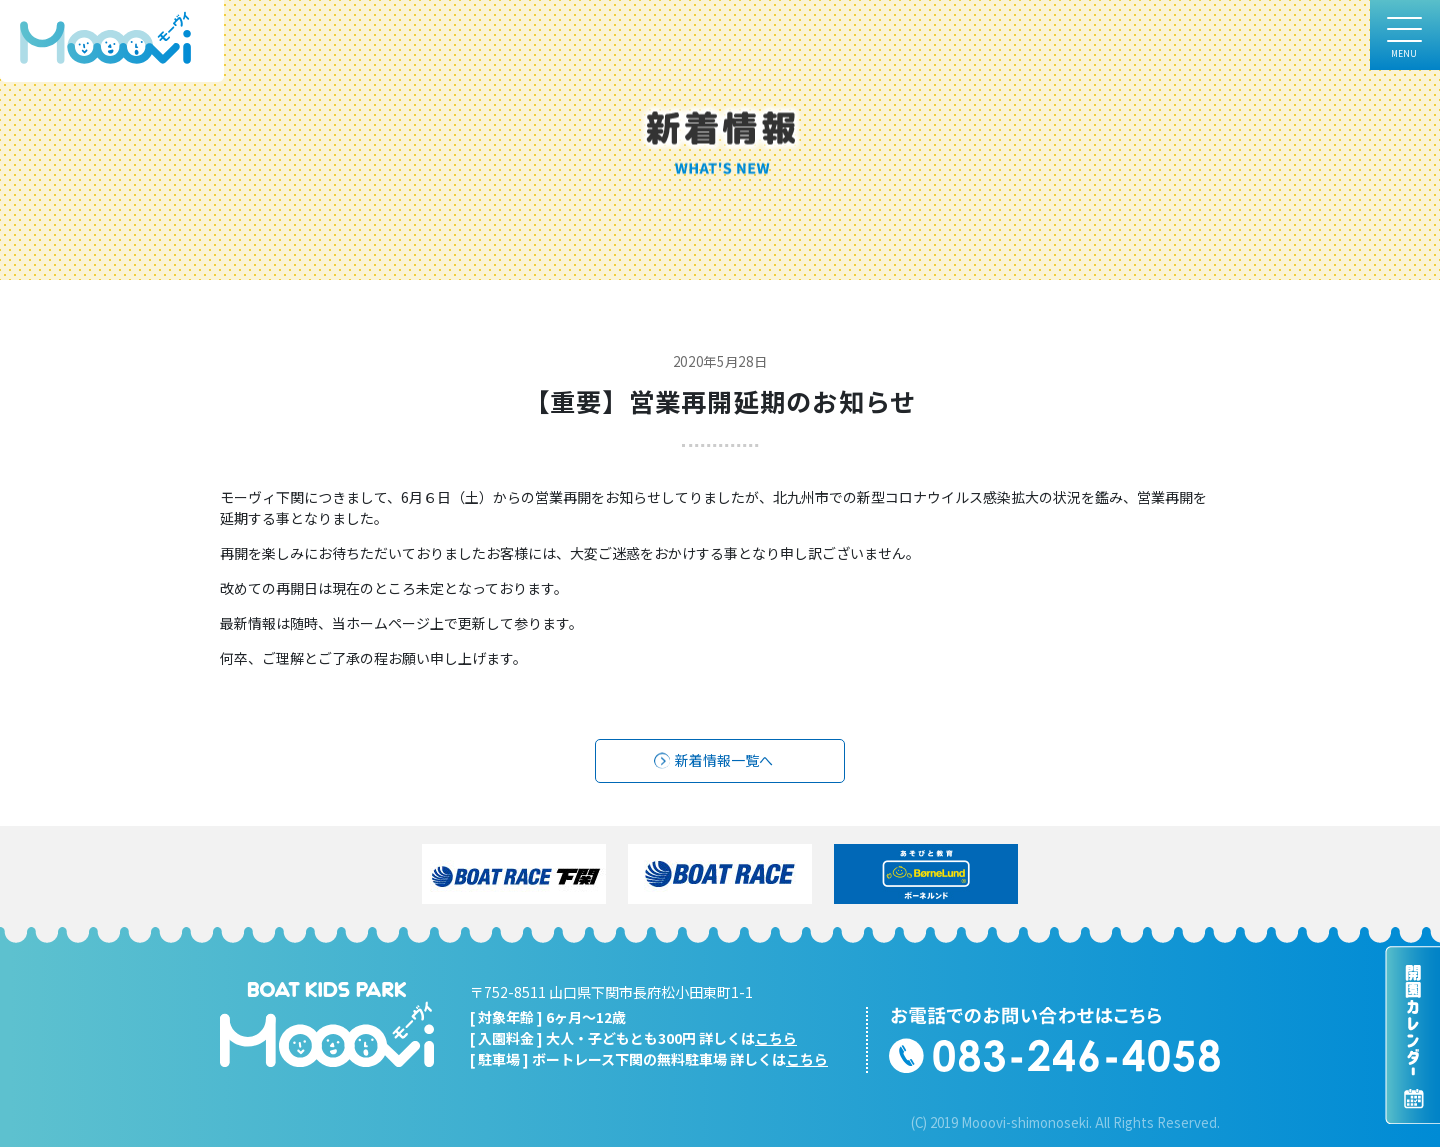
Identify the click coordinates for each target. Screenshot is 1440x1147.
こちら (776, 1038)
